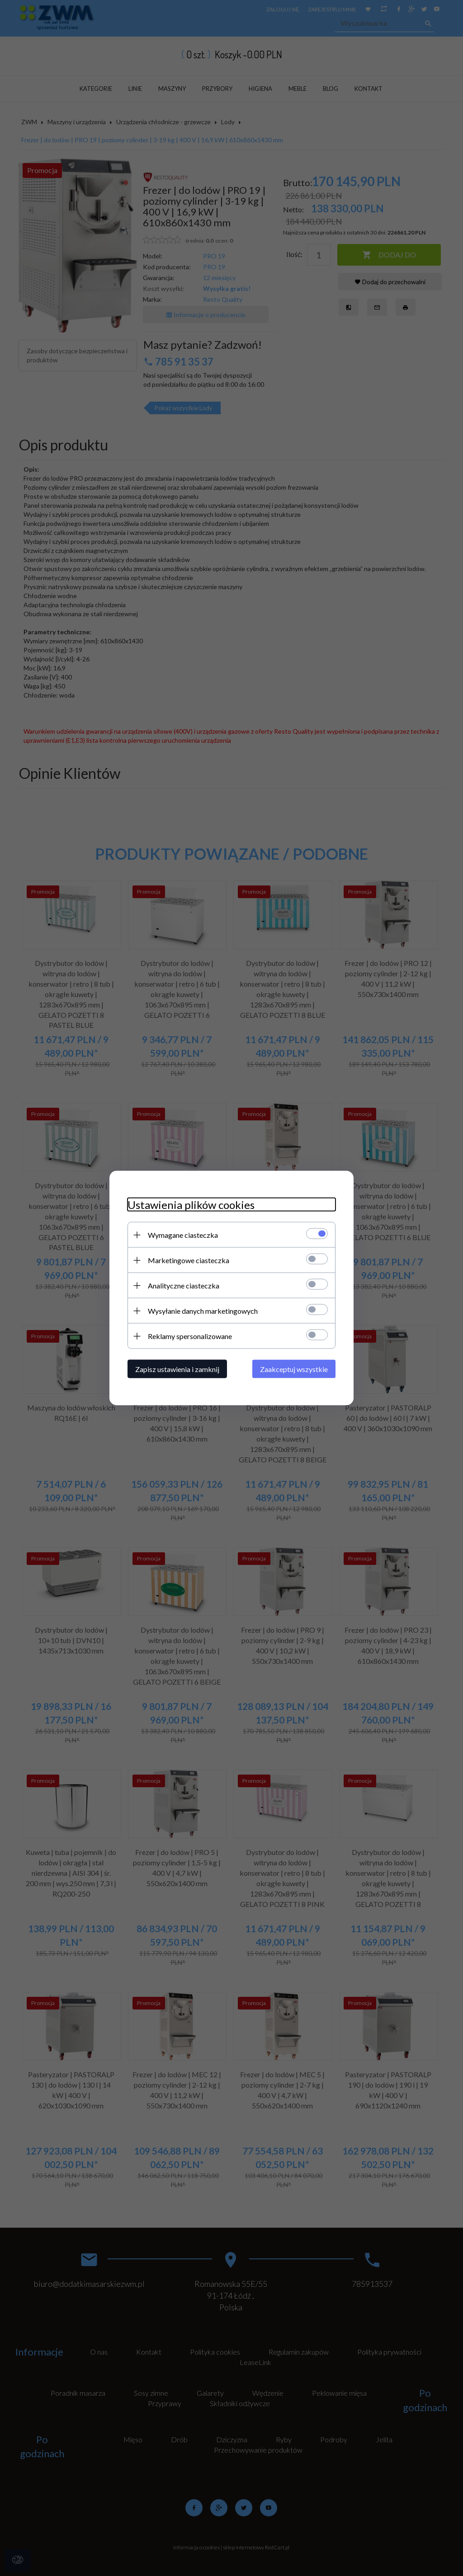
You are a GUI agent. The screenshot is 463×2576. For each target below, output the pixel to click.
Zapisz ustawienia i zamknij (177, 1369)
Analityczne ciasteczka (183, 1285)
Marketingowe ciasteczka (188, 1260)
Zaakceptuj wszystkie (294, 1369)
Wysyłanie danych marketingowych (203, 1311)
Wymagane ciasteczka (183, 1235)
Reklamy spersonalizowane (190, 1336)
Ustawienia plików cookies (191, 1204)
